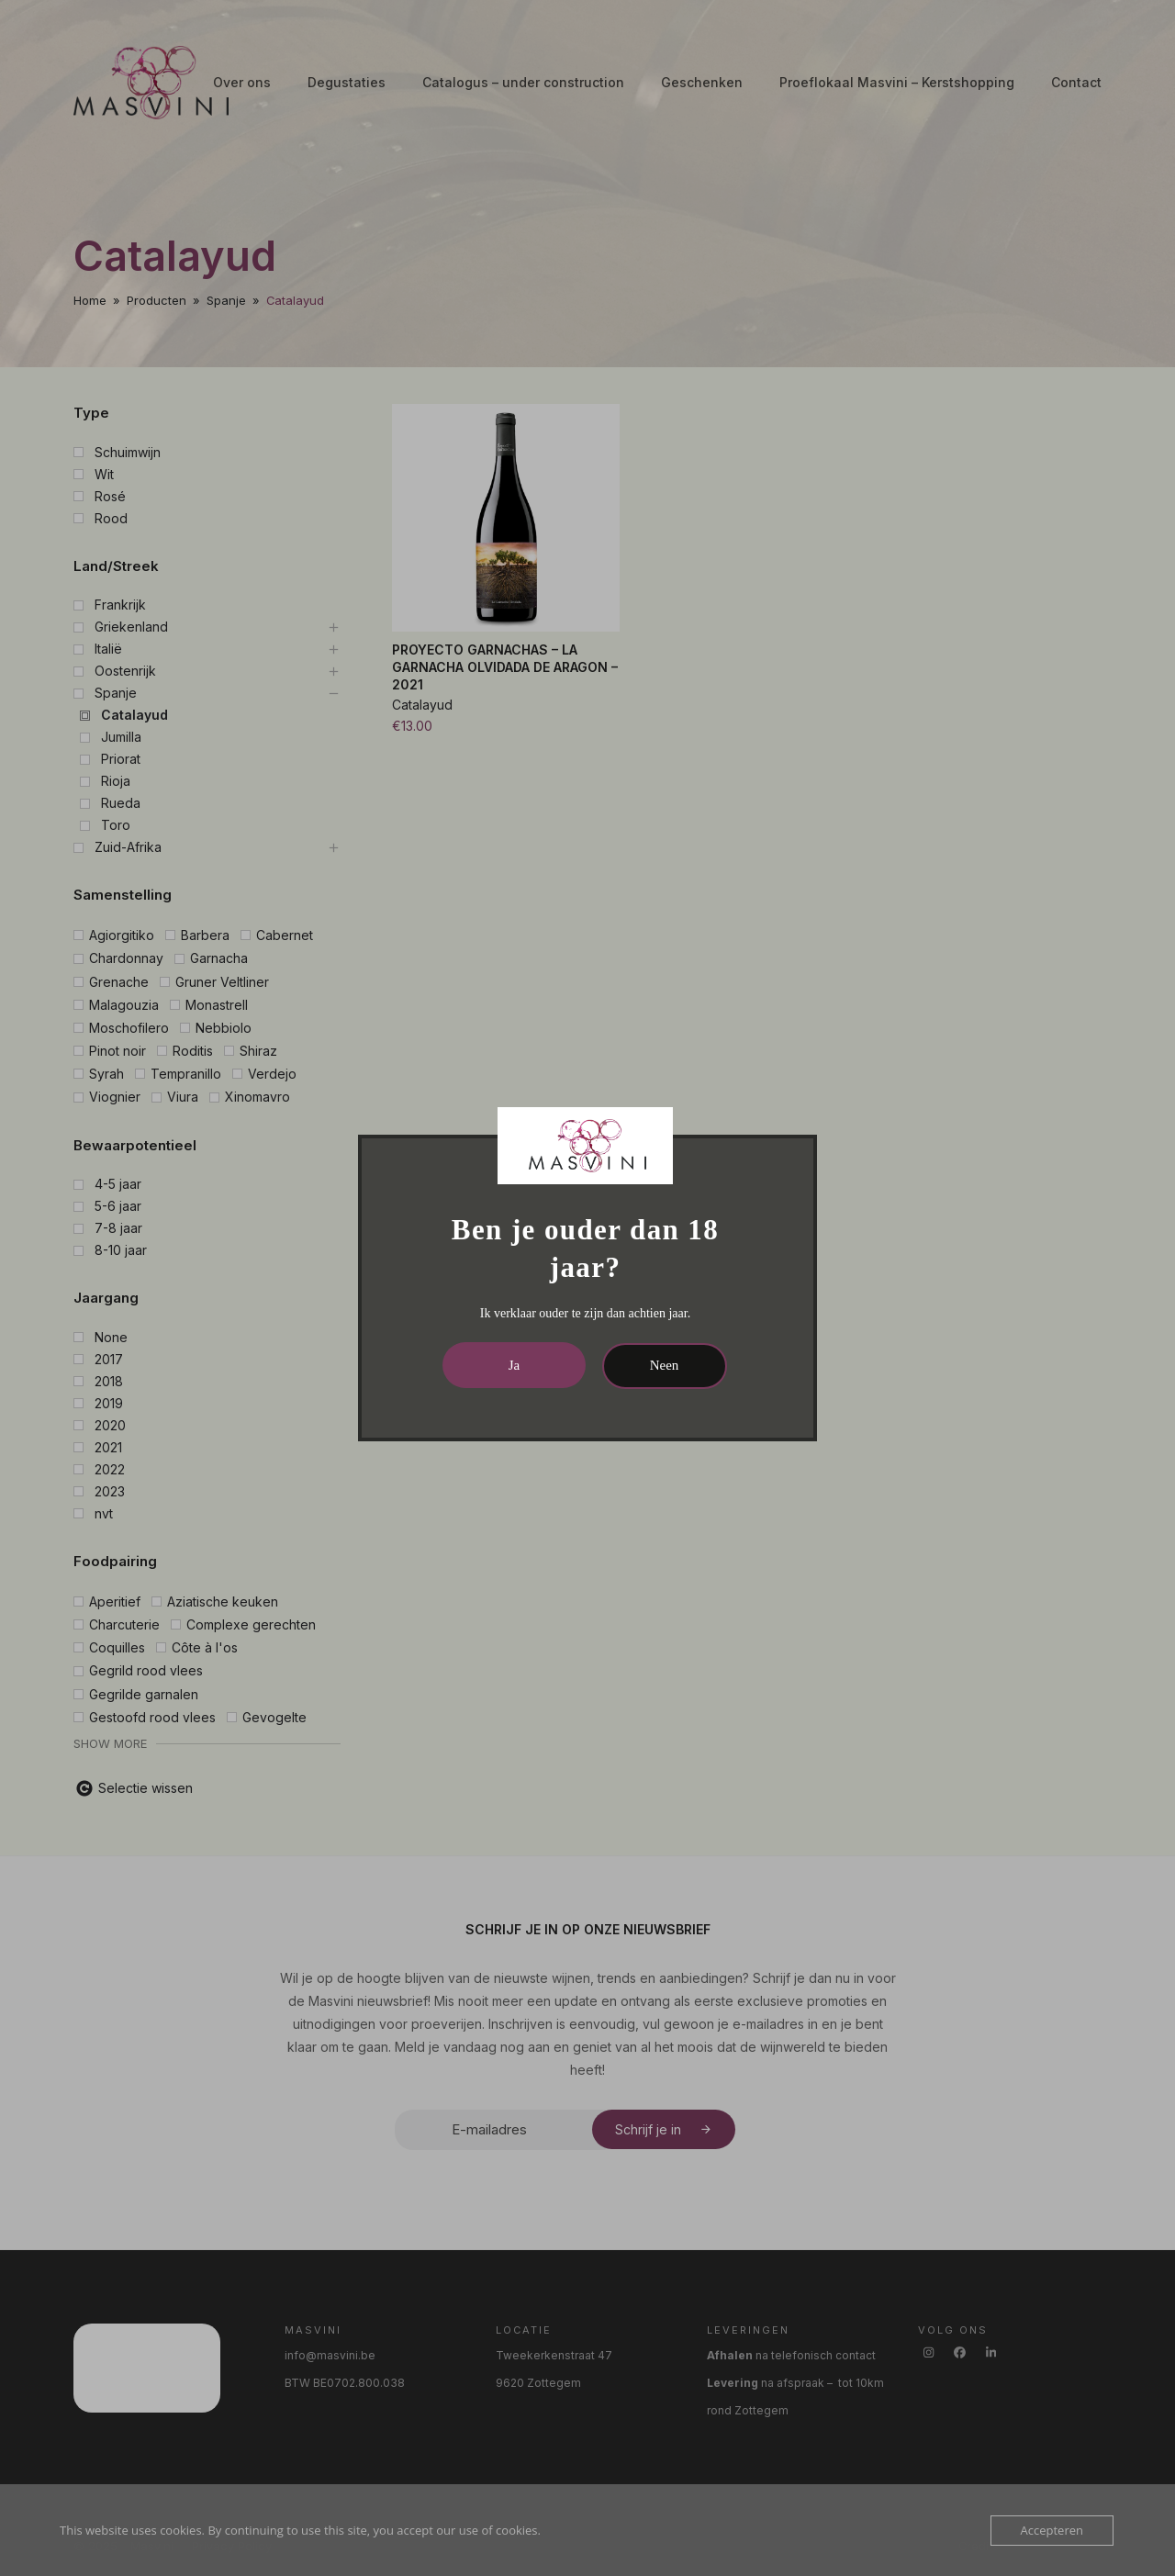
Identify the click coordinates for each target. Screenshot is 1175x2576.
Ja (514, 1365)
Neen (664, 1365)
